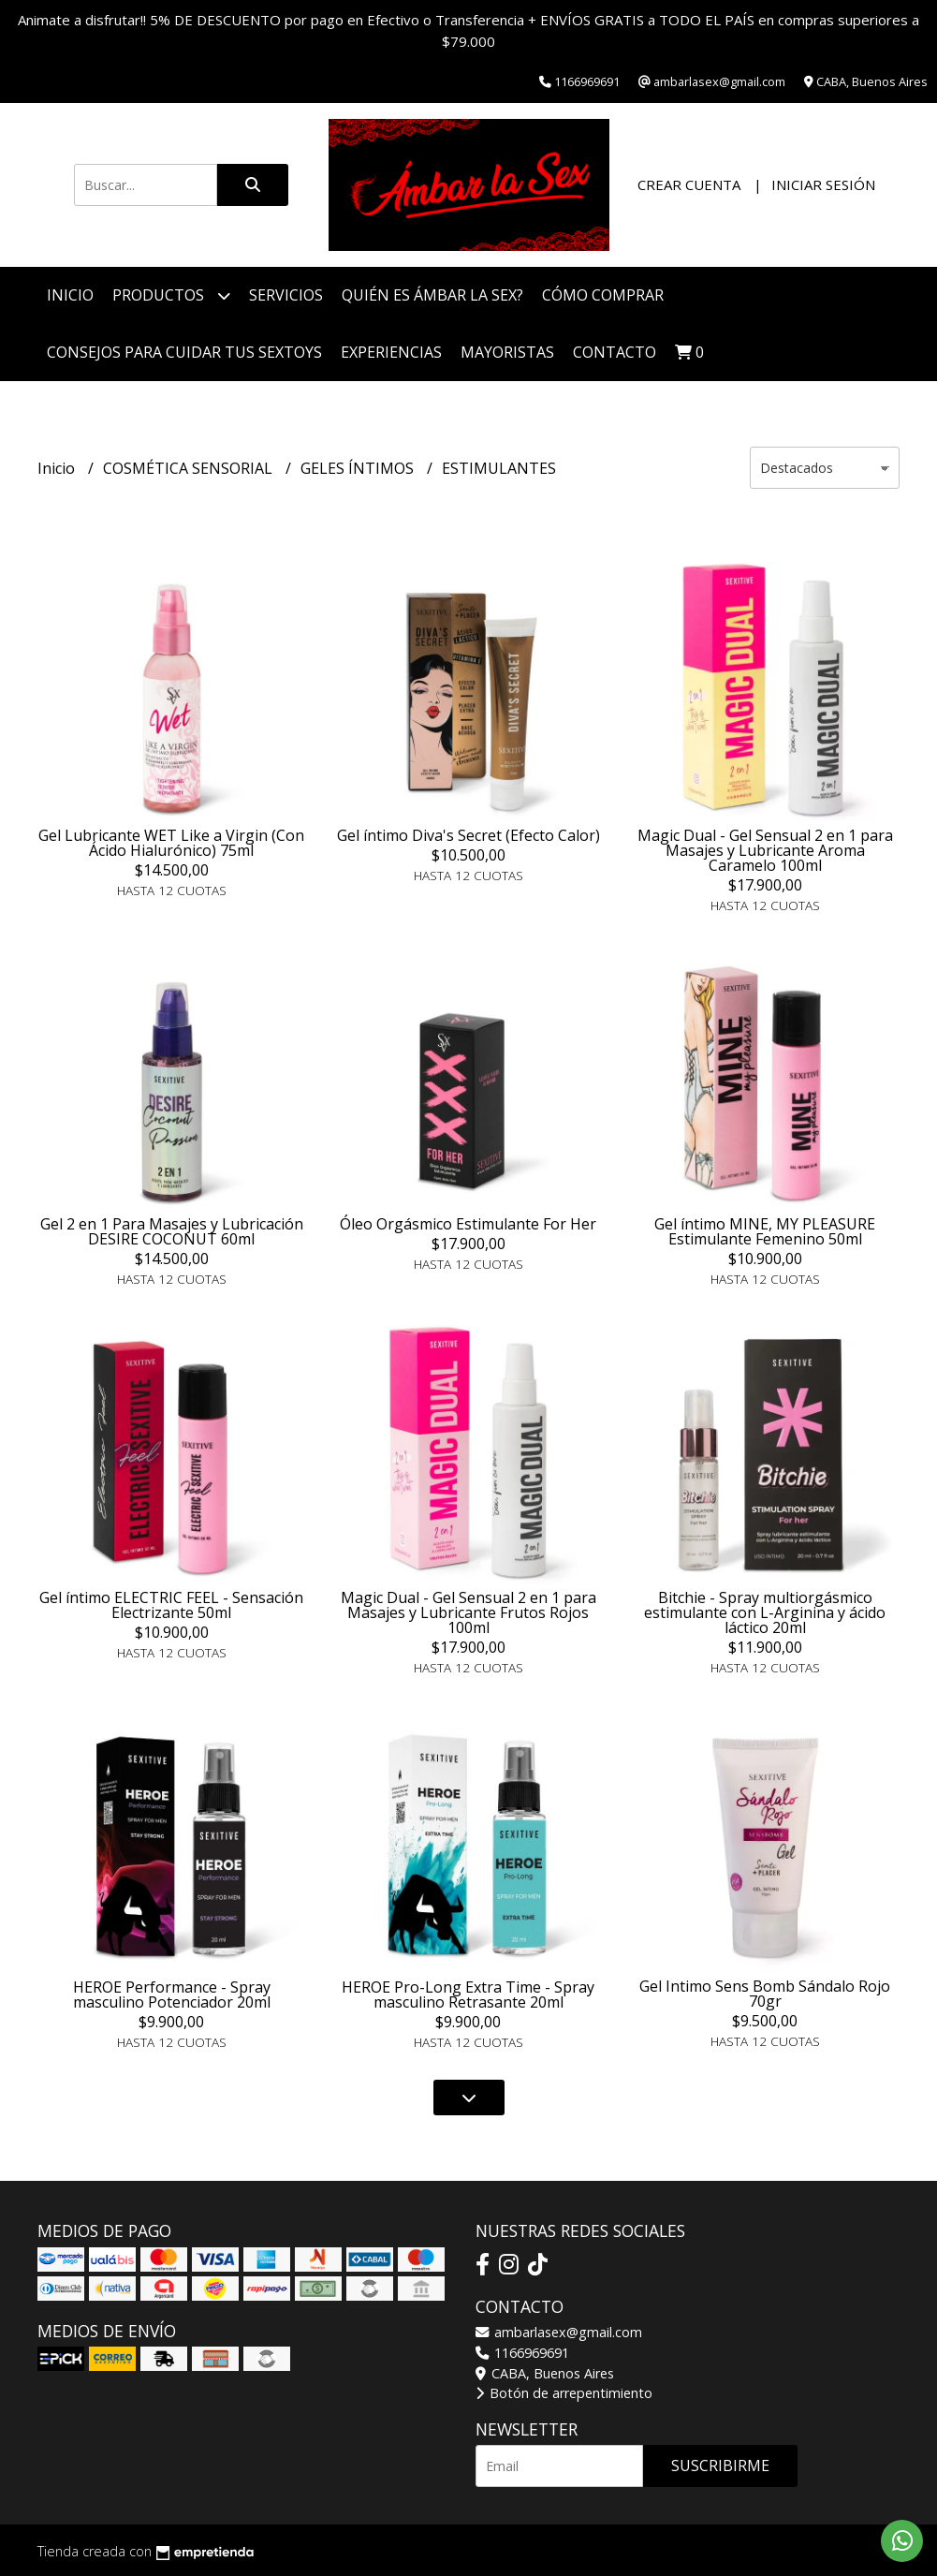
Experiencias (391, 352)
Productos (171, 295)
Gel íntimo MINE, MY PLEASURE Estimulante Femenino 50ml (764, 1231)
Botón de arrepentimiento (564, 2393)
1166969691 (522, 2353)
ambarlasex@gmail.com (559, 2332)
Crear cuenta (688, 184)
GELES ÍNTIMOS (358, 468)
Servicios (286, 295)
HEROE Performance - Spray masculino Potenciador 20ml (172, 1994)
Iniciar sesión (823, 184)
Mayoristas (507, 352)
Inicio (70, 295)
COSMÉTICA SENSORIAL (189, 468)
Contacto (614, 352)
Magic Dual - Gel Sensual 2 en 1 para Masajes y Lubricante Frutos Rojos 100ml (468, 1612)
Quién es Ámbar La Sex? (432, 295)
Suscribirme (720, 2465)
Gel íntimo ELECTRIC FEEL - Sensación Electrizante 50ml (171, 1605)
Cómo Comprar (603, 295)
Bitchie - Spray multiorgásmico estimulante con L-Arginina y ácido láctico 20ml (765, 1612)
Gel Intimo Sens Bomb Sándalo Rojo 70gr (764, 1993)
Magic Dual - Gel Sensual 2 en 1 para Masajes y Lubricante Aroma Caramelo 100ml (765, 850)
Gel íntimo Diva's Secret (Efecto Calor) (468, 835)
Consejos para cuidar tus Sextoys (184, 352)
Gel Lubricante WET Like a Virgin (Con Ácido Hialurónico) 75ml (171, 843)
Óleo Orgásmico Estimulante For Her (468, 1224)
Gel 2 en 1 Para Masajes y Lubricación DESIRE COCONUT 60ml (171, 1231)
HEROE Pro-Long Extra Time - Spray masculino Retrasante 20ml (468, 1994)
